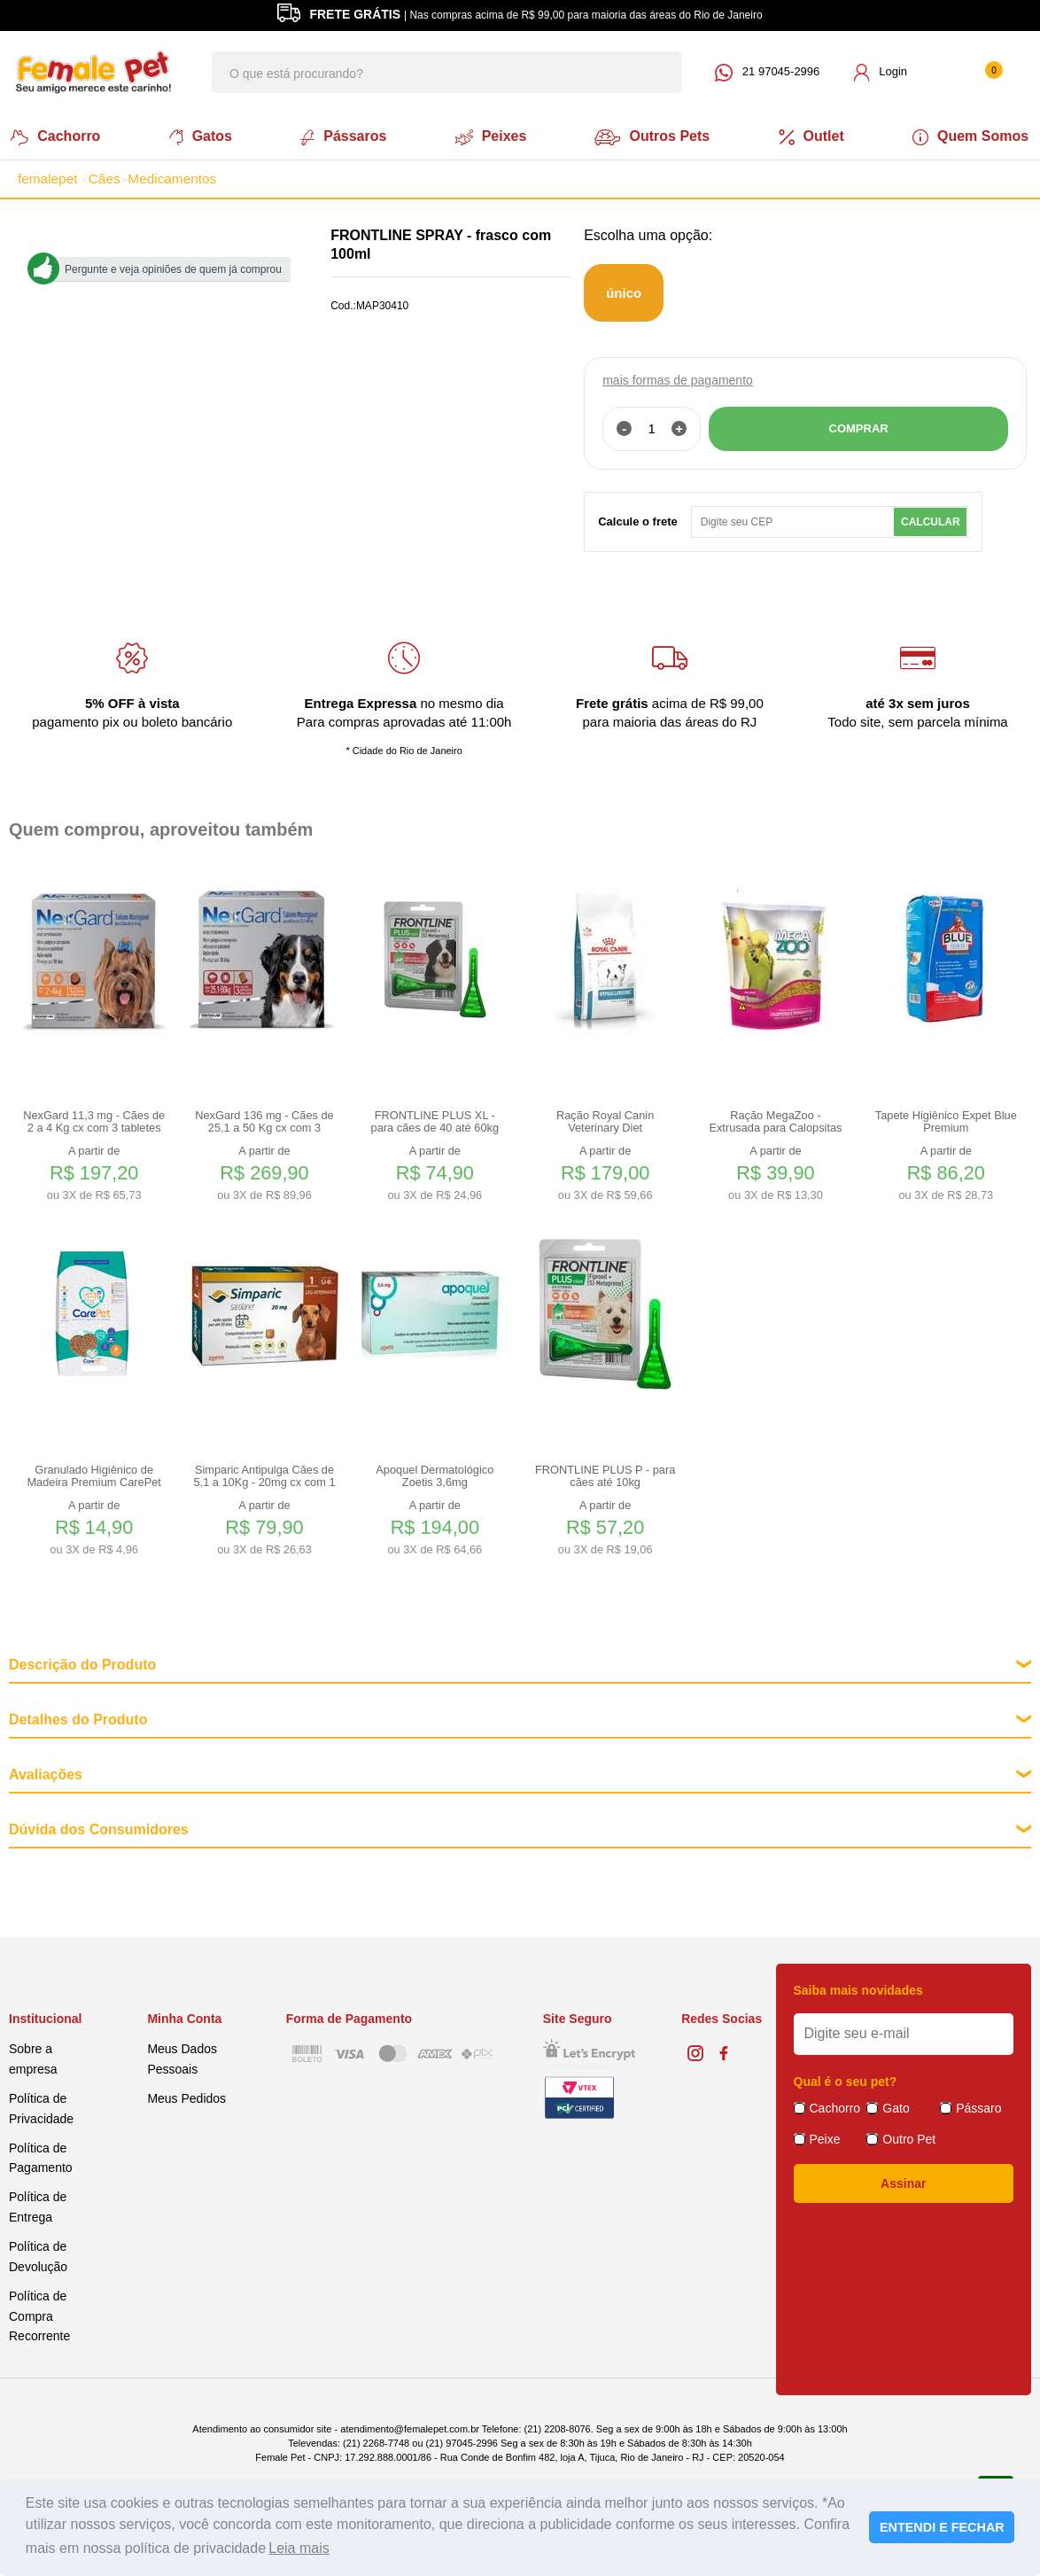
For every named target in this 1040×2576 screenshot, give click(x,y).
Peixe (825, 2138)
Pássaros (342, 136)
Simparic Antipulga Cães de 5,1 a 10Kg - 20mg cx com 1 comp (264, 1475)
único (623, 292)
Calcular (930, 521)
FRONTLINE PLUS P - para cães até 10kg (605, 1475)
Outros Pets (653, 136)
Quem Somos (973, 136)
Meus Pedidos (186, 2097)
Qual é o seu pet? (845, 2081)
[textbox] (446, 72)
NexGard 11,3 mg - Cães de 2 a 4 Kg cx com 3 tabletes (94, 1121)
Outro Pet (908, 2138)
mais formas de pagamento (677, 379)
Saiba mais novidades (858, 1989)
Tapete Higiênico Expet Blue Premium (946, 1121)
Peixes (490, 136)
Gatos (198, 136)
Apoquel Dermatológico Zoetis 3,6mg (434, 1475)
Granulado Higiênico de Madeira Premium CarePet (93, 1475)
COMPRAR (859, 427)
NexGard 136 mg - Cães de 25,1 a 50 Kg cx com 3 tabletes (264, 1121)
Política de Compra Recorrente (39, 2315)
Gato (895, 2107)
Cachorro (53, 136)
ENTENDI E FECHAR (942, 2527)
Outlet (813, 136)
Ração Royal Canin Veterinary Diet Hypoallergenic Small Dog (605, 1121)
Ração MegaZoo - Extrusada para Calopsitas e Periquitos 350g (775, 1121)
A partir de (94, 1172)
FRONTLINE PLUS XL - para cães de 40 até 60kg (435, 1121)
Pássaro (978, 2107)
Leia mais (298, 2548)
